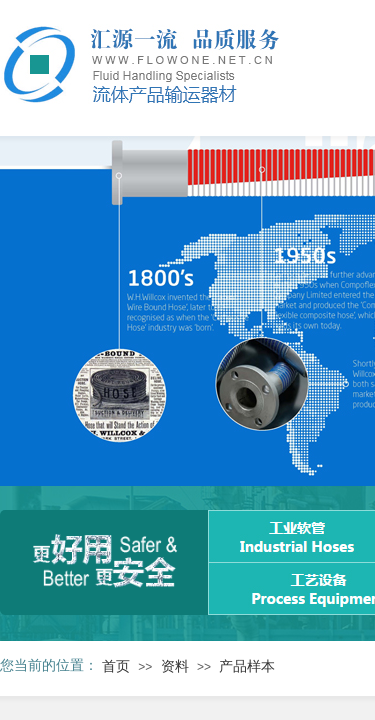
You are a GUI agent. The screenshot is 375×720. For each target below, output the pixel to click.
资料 (175, 666)
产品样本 (247, 666)
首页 (116, 666)
